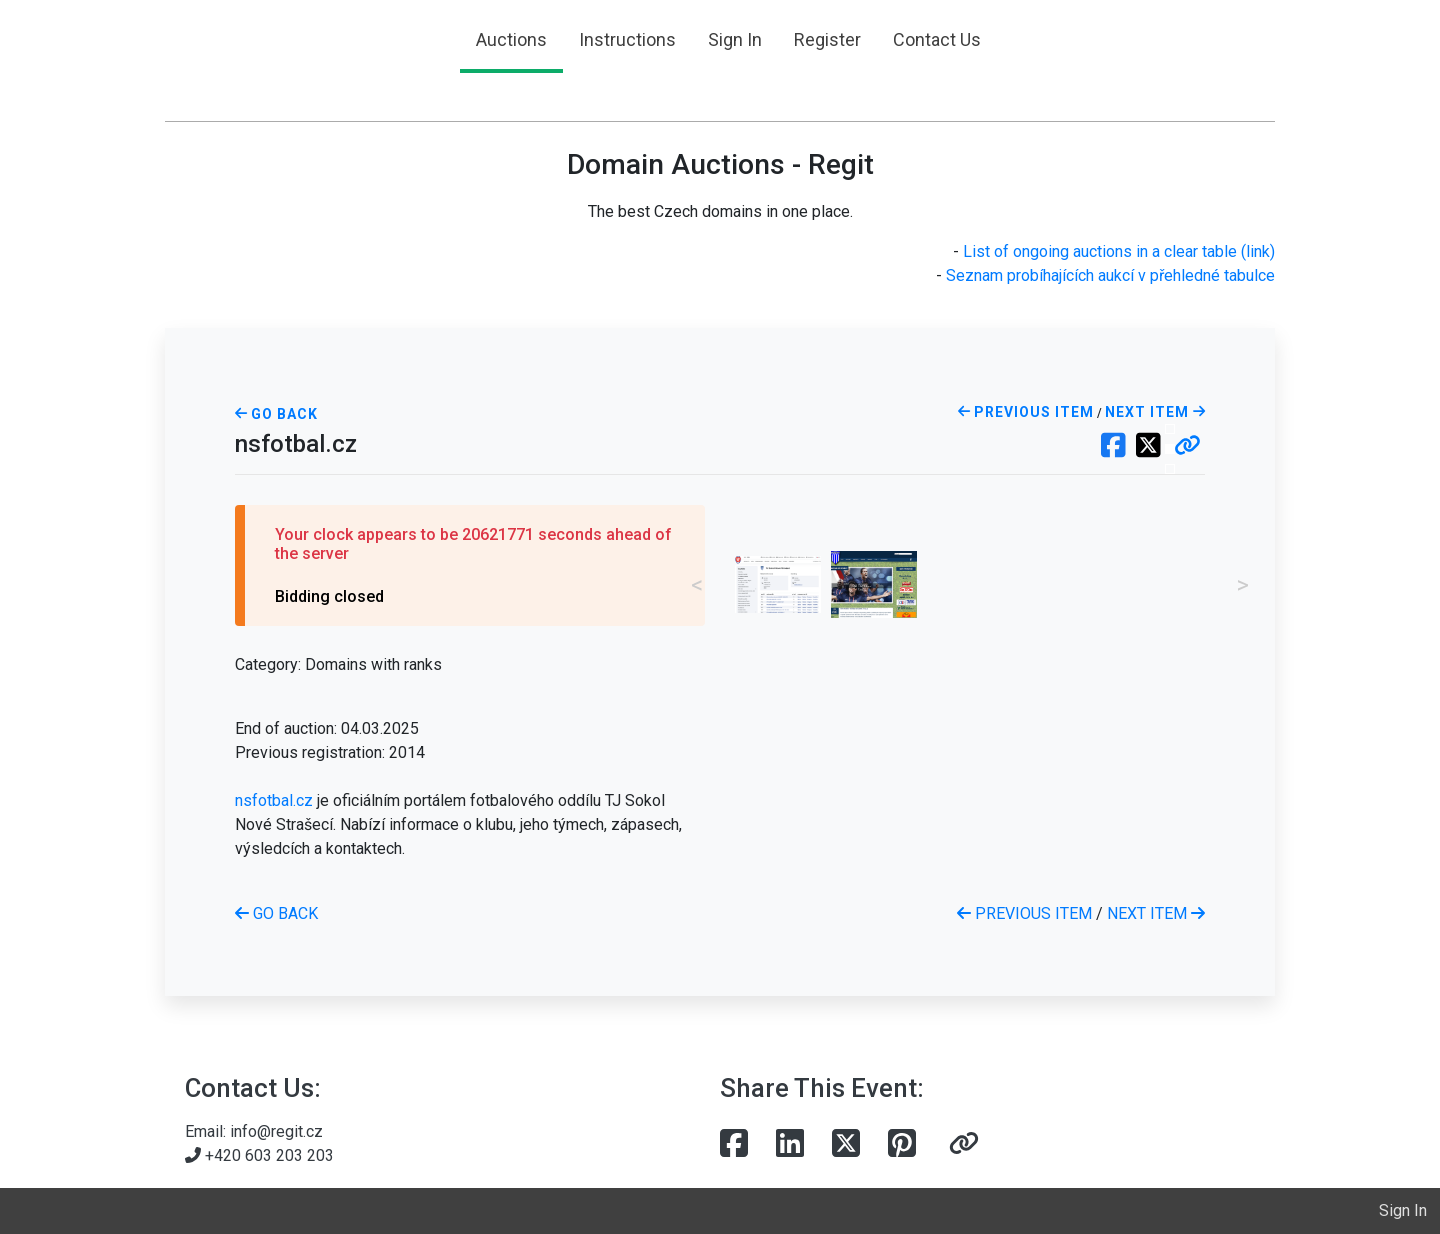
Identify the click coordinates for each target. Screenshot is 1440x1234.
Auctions (511, 39)
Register (827, 39)
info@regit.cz (276, 1131)
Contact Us (937, 39)
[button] (1187, 447)
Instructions (627, 39)
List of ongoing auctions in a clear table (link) (1119, 251)
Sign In (735, 39)
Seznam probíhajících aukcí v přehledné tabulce (1110, 275)
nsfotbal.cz (274, 800)
